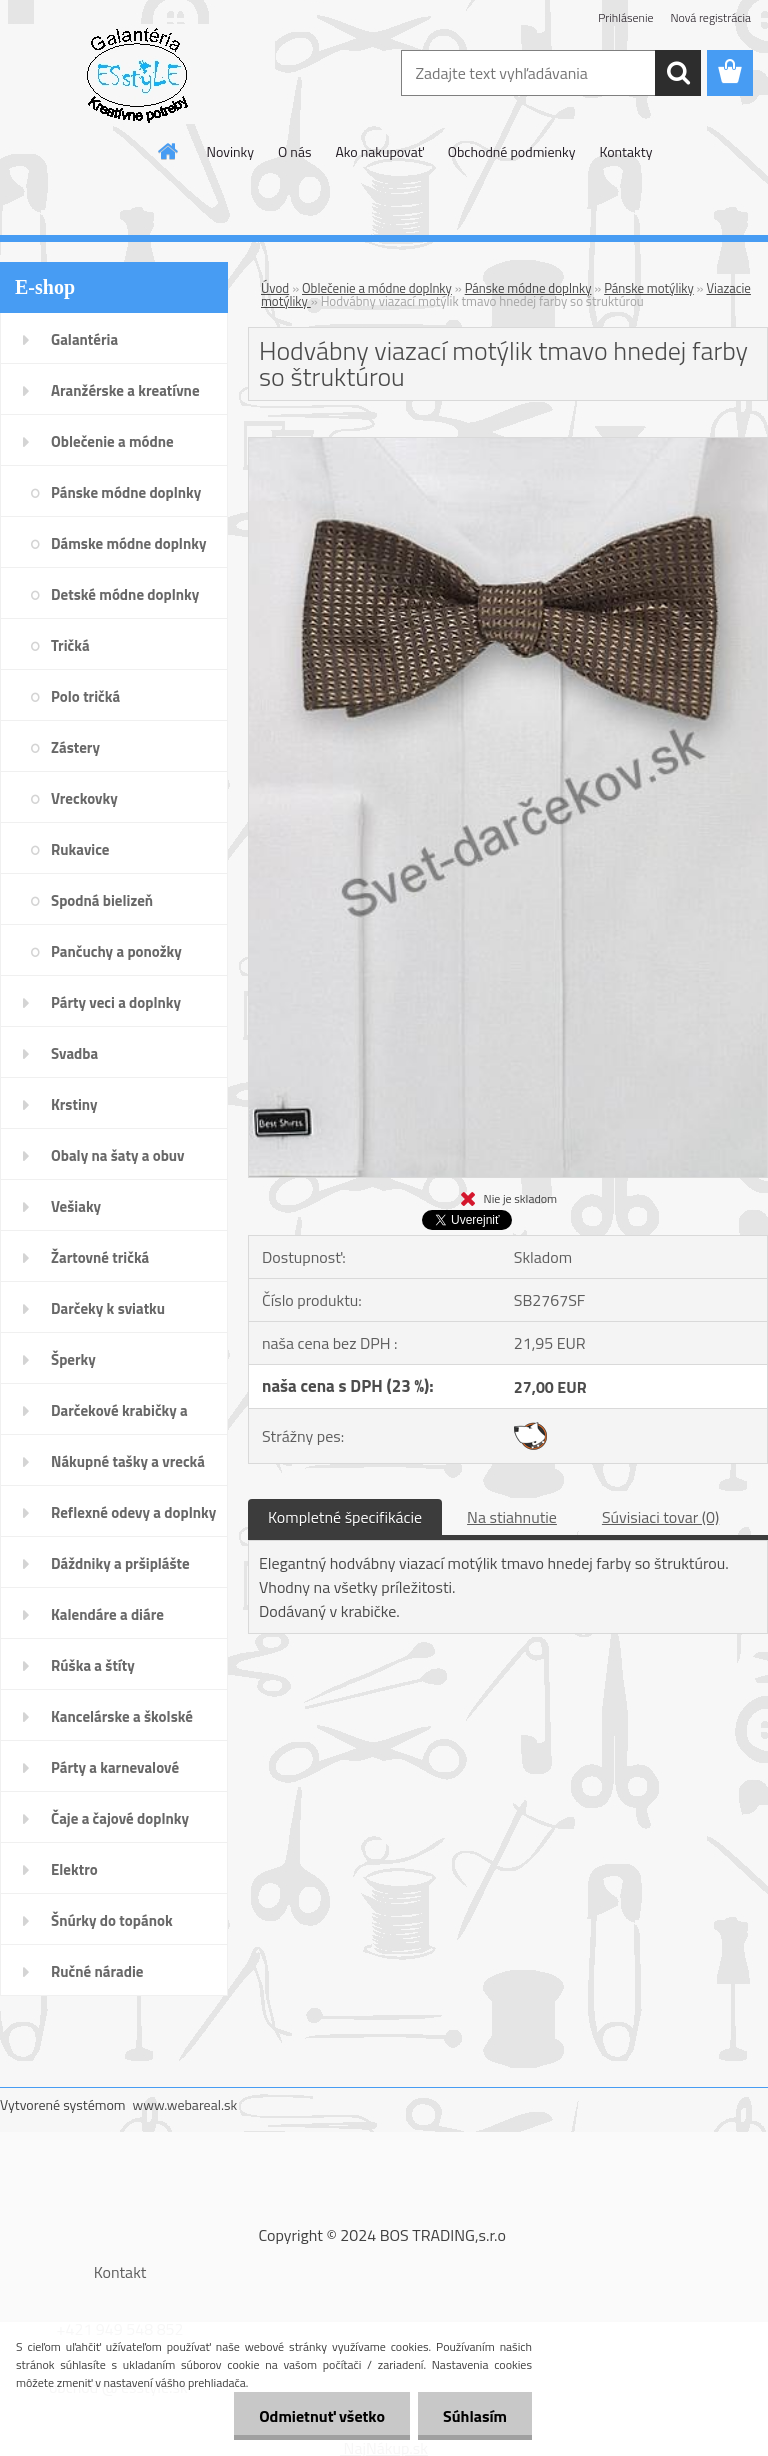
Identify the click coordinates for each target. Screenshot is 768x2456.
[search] (678, 73)
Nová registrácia (710, 17)
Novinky (230, 151)
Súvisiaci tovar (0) (660, 1517)
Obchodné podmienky (512, 151)
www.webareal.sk (185, 2104)
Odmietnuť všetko (322, 2416)
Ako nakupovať (379, 151)
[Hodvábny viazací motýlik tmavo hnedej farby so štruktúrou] (508, 446)
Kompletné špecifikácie (345, 1517)
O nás (294, 151)
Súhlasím (475, 2416)
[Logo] (137, 74)
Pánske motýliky (649, 288)
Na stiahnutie (512, 1517)
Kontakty (625, 151)
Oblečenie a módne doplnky (377, 288)
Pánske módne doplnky (528, 288)
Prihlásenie (625, 17)
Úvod (275, 288)
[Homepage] (169, 151)
